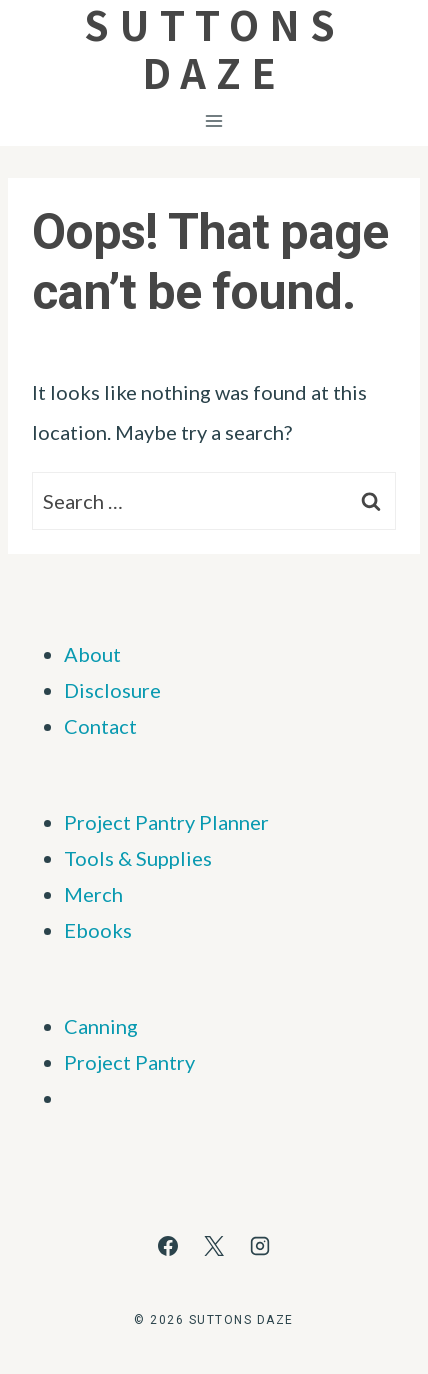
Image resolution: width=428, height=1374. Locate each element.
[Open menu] (214, 120)
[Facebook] (168, 1246)
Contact (100, 726)
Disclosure (112, 690)
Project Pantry (129, 1062)
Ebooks (98, 930)
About (92, 654)
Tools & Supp (122, 858)
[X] (214, 1246)
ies (199, 858)
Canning (101, 1026)
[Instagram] (260, 1246)
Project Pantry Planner (166, 822)
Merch (93, 894)
